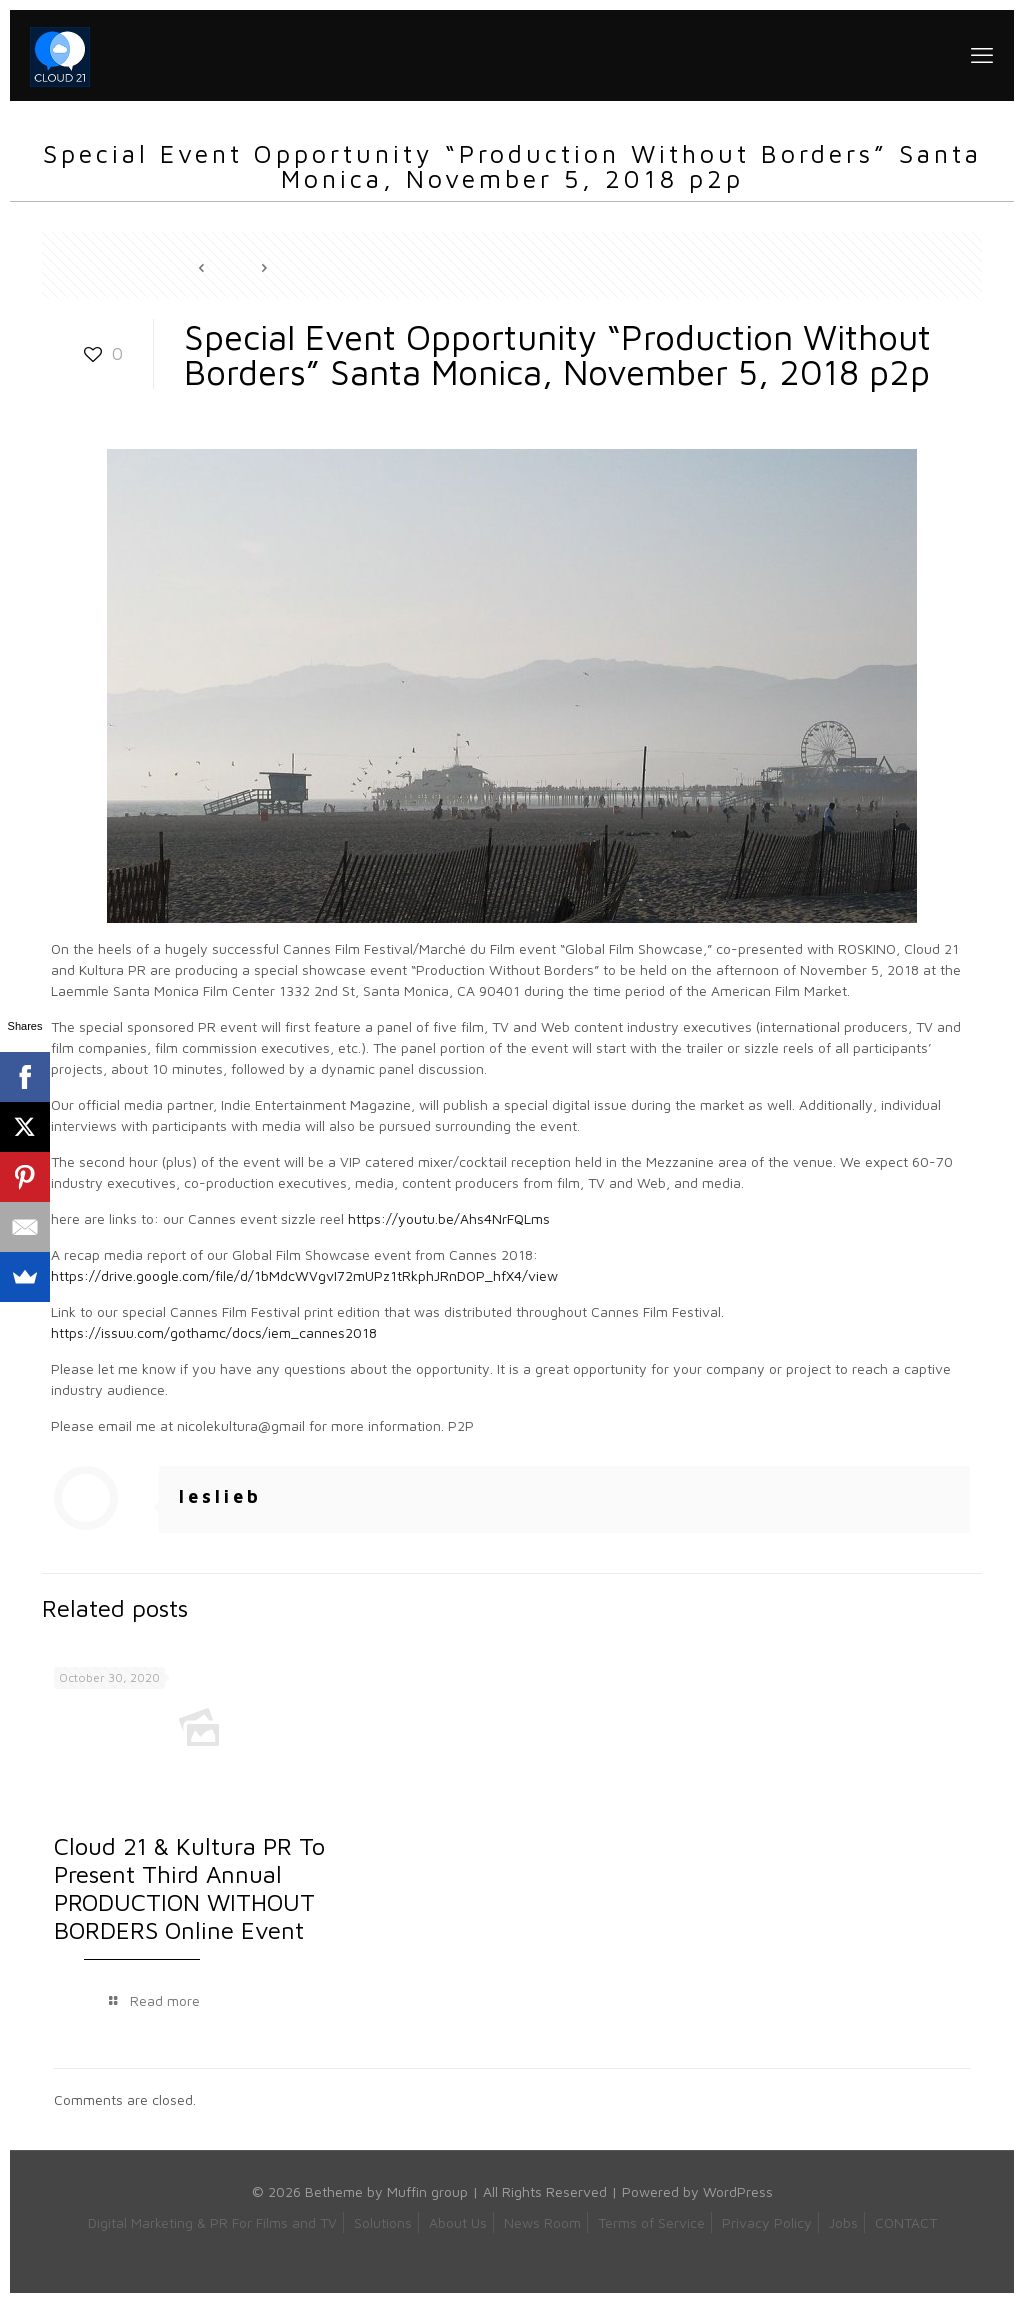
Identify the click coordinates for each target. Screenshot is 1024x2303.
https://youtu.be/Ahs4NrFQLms (449, 1218)
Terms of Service (651, 2222)
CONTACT (906, 2222)
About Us (458, 2222)
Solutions (383, 2222)
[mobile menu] (982, 55)
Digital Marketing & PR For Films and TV (212, 2222)
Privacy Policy (767, 2222)
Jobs (843, 2222)
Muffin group (427, 2191)
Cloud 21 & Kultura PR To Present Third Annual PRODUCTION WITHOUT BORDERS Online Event (189, 1888)
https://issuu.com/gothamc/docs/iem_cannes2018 (214, 1332)
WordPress (738, 2191)
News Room (542, 2222)
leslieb (220, 1496)
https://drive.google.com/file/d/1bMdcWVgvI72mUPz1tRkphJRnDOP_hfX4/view (304, 1275)
